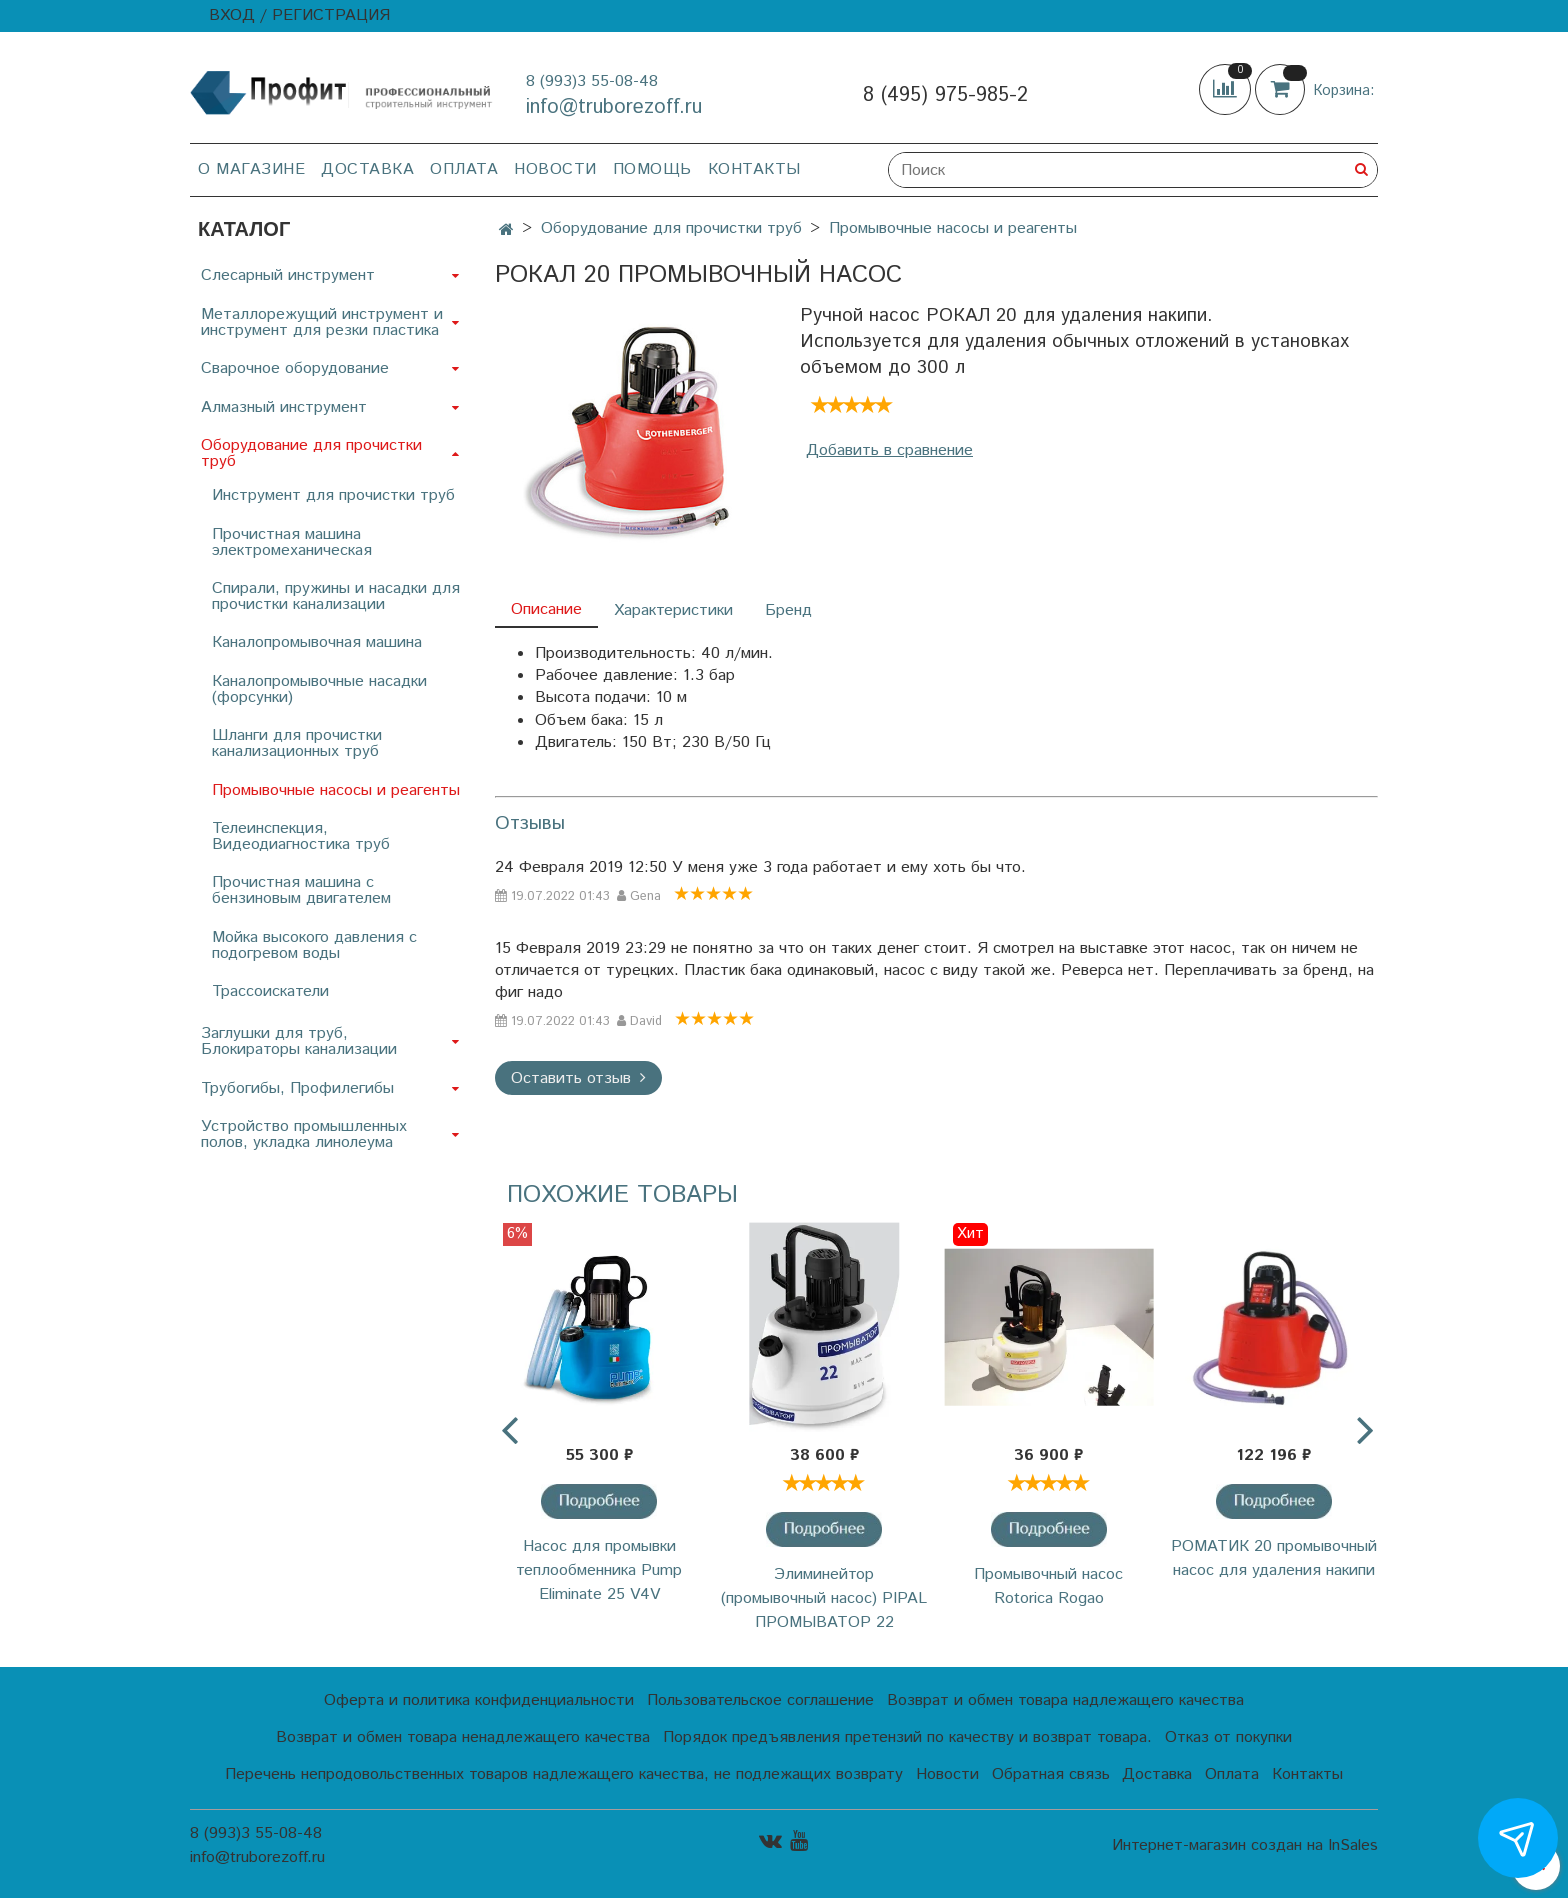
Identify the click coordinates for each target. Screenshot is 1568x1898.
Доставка (367, 169)
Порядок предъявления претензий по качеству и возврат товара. (907, 1737)
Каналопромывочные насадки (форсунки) (319, 689)
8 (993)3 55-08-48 (592, 81)
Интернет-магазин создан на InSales (1245, 1846)
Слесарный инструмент (288, 275)
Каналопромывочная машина (317, 642)
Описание (546, 609)
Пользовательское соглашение (760, 1700)
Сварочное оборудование (295, 368)
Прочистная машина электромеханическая (292, 542)
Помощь (652, 169)
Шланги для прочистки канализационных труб (297, 743)
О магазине (251, 169)
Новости (555, 169)
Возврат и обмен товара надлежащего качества (1065, 1700)
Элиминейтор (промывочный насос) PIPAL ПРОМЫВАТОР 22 (824, 1598)
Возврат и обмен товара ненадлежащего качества (463, 1737)
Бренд (788, 610)
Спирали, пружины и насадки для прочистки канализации (336, 596)
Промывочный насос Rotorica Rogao (1048, 1586)
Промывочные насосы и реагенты (953, 228)
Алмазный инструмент (284, 407)
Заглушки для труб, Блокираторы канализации (299, 1041)
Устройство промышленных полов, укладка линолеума (304, 1134)
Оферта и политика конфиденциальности (479, 1700)
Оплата (464, 169)
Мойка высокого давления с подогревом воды (314, 945)
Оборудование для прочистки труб (671, 228)
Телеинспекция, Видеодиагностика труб (301, 836)
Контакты (754, 169)
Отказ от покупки (1228, 1737)
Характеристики (673, 610)
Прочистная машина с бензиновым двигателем (301, 890)
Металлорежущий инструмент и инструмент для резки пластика (322, 322)
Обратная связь (1051, 1774)
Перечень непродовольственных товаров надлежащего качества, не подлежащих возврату (564, 1774)
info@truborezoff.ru (614, 107)
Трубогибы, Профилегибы (297, 1088)
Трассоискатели (270, 991)
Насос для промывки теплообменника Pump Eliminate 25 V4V (599, 1570)
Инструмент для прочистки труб (333, 495)
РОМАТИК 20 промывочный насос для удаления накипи (1274, 1558)
